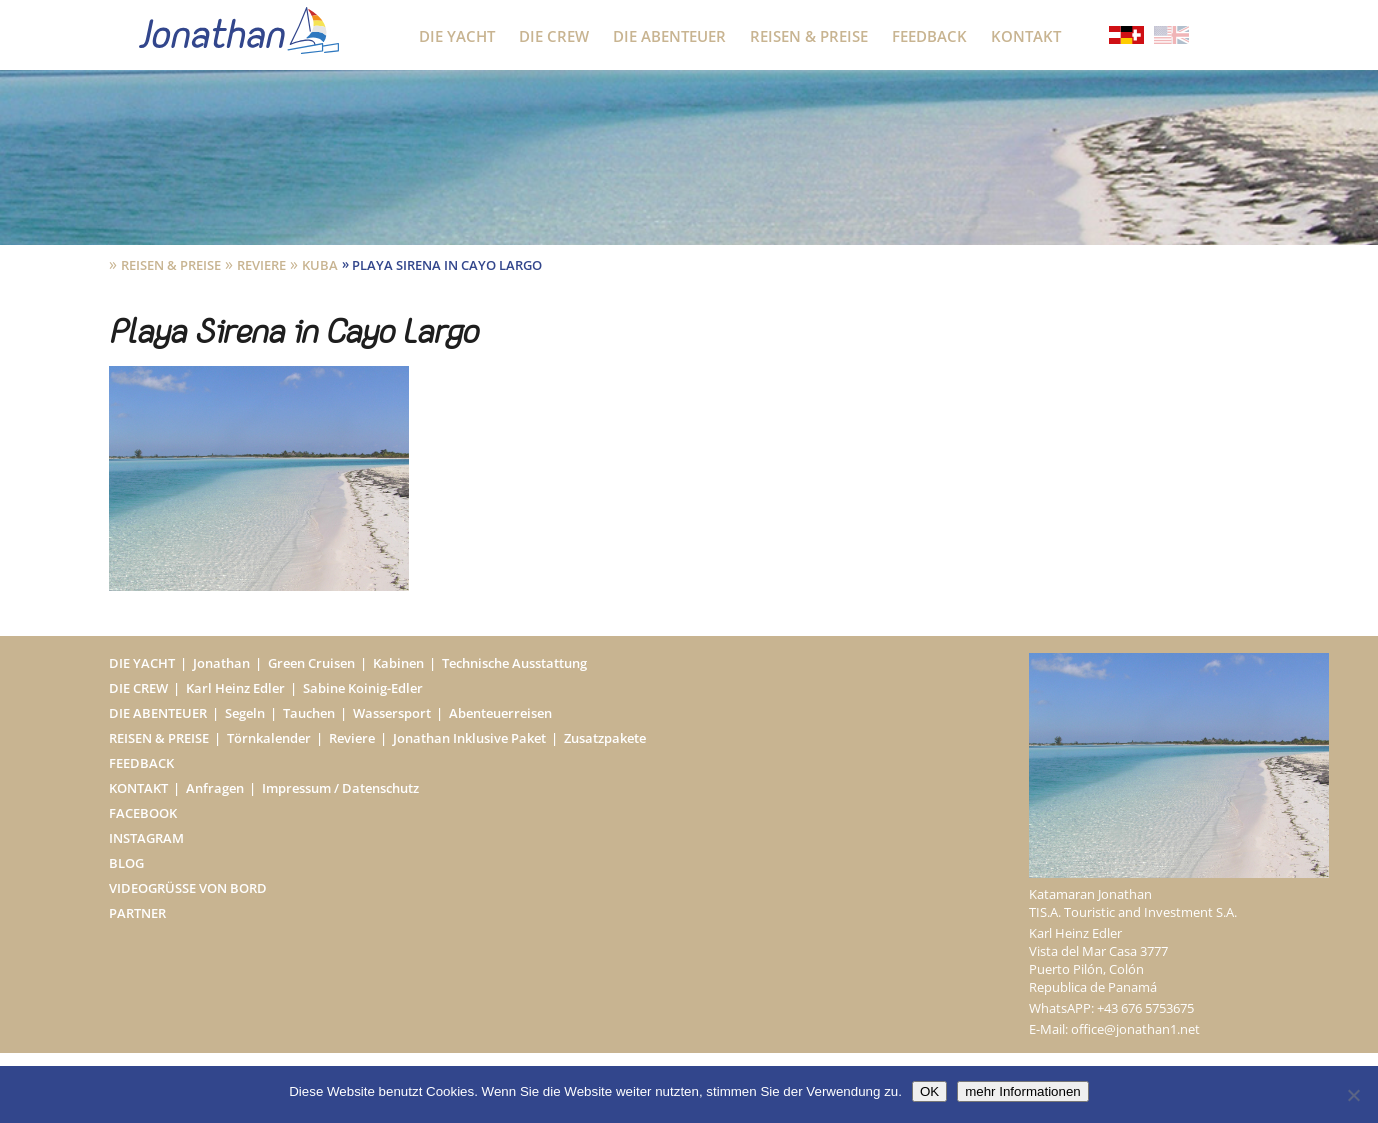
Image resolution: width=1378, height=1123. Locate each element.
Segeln (245, 713)
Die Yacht (457, 36)
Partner (137, 913)
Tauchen (309, 713)
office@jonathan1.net (1135, 1029)
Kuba (320, 265)
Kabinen (398, 663)
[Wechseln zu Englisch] (1171, 37)
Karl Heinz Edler (235, 688)
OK (929, 1091)
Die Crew (554, 36)
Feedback (929, 36)
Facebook (143, 813)
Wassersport (392, 713)
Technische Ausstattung (514, 663)
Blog (126, 863)
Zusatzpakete (605, 738)
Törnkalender (269, 738)
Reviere (261, 265)
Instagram (146, 838)
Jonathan (221, 663)
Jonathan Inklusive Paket (469, 738)
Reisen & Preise (809, 36)
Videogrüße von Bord (188, 888)
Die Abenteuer (669, 36)
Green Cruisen (311, 663)
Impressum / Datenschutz (340, 788)
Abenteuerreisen (500, 713)
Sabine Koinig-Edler (363, 688)
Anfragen (215, 788)
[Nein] (1353, 1095)
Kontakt (1026, 36)
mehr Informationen (1023, 1091)
